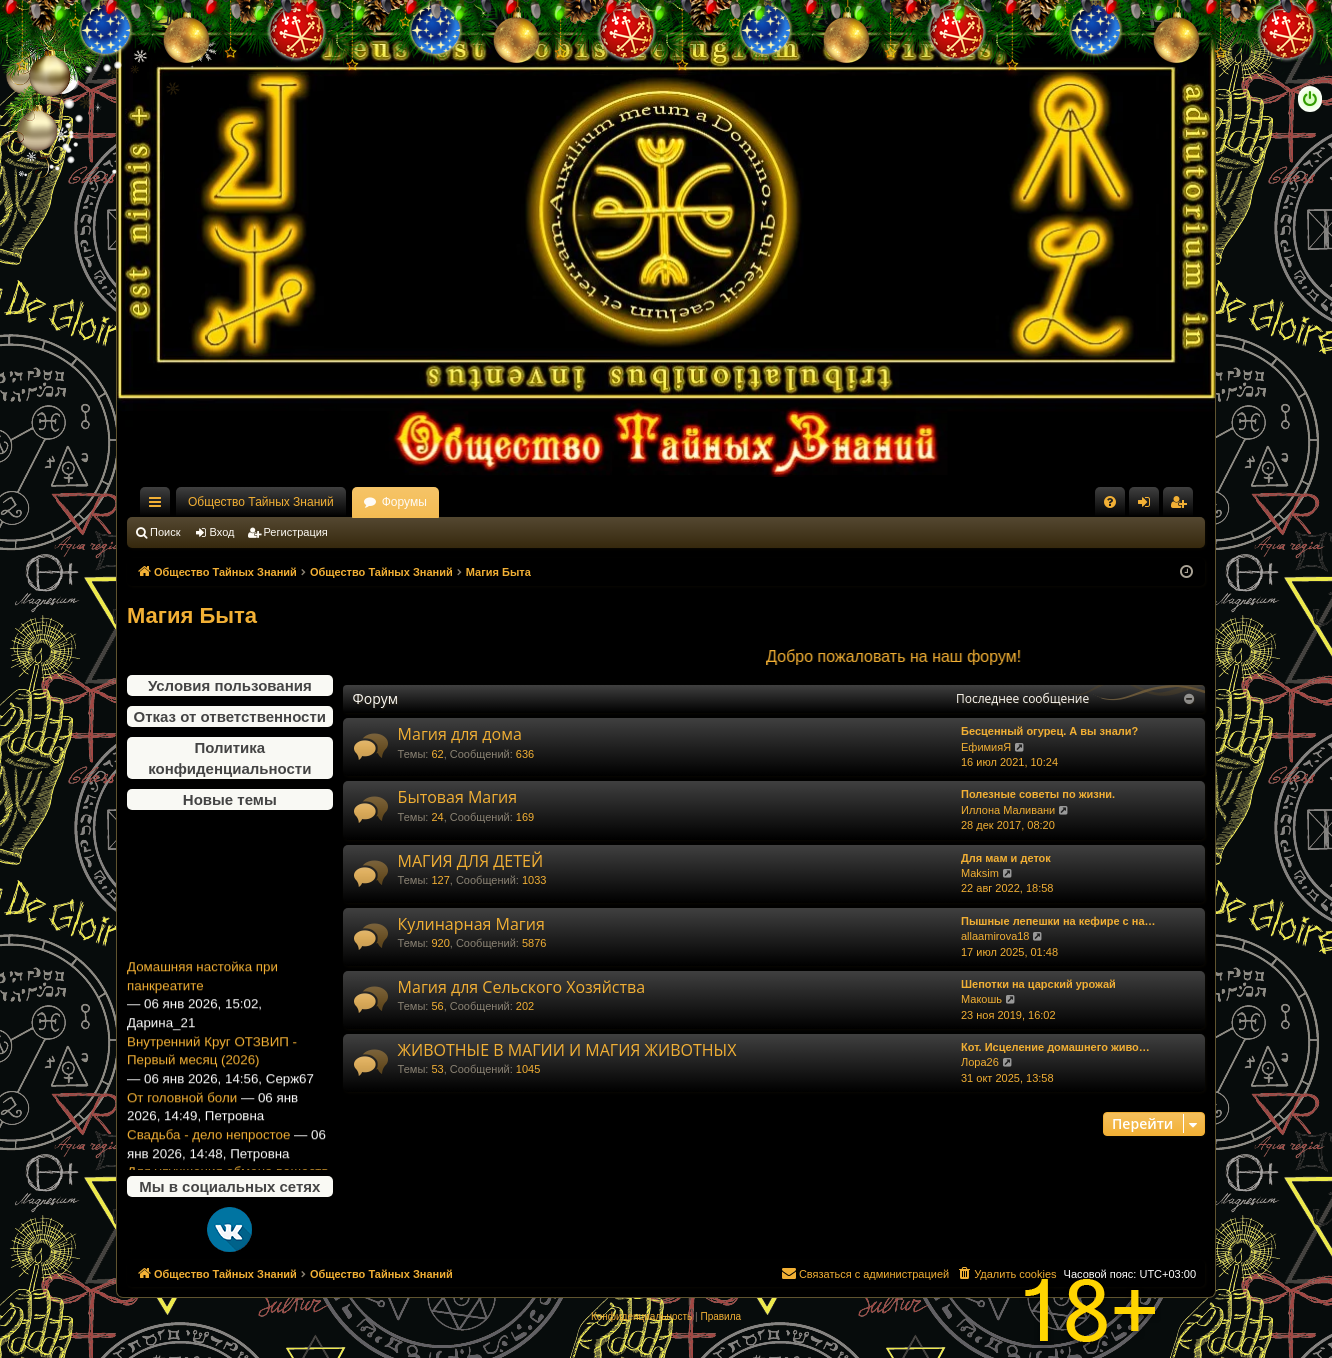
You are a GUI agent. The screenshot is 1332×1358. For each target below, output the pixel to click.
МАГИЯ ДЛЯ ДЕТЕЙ (470, 861)
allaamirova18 (995, 936)
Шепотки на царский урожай (1038, 984)
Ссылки (159, 506)
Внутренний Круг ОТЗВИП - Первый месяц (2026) (212, 1058)
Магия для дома (460, 734)
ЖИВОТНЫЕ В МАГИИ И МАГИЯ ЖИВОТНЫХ (567, 1050)
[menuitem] (1110, 502)
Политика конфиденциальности (229, 758)
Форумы (404, 502)
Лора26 (980, 1062)
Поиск (165, 532)
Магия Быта (192, 615)
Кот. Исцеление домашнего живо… (1055, 1047)
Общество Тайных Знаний (261, 502)
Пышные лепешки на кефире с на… (1058, 921)
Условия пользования (230, 685)
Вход (222, 532)
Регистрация (296, 532)
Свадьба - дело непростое (208, 1141)
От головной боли (182, 1104)
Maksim (980, 873)
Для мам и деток (1006, 858)
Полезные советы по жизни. (1038, 794)
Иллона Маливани (1008, 810)
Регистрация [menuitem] (1182, 506)
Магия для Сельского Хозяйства (522, 987)
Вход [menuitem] (1148, 506)
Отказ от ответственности (230, 716)
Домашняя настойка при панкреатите (202, 984)
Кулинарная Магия (471, 924)
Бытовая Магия (458, 797)
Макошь (981, 999)
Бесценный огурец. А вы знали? (1049, 731)
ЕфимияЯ (986, 747)
